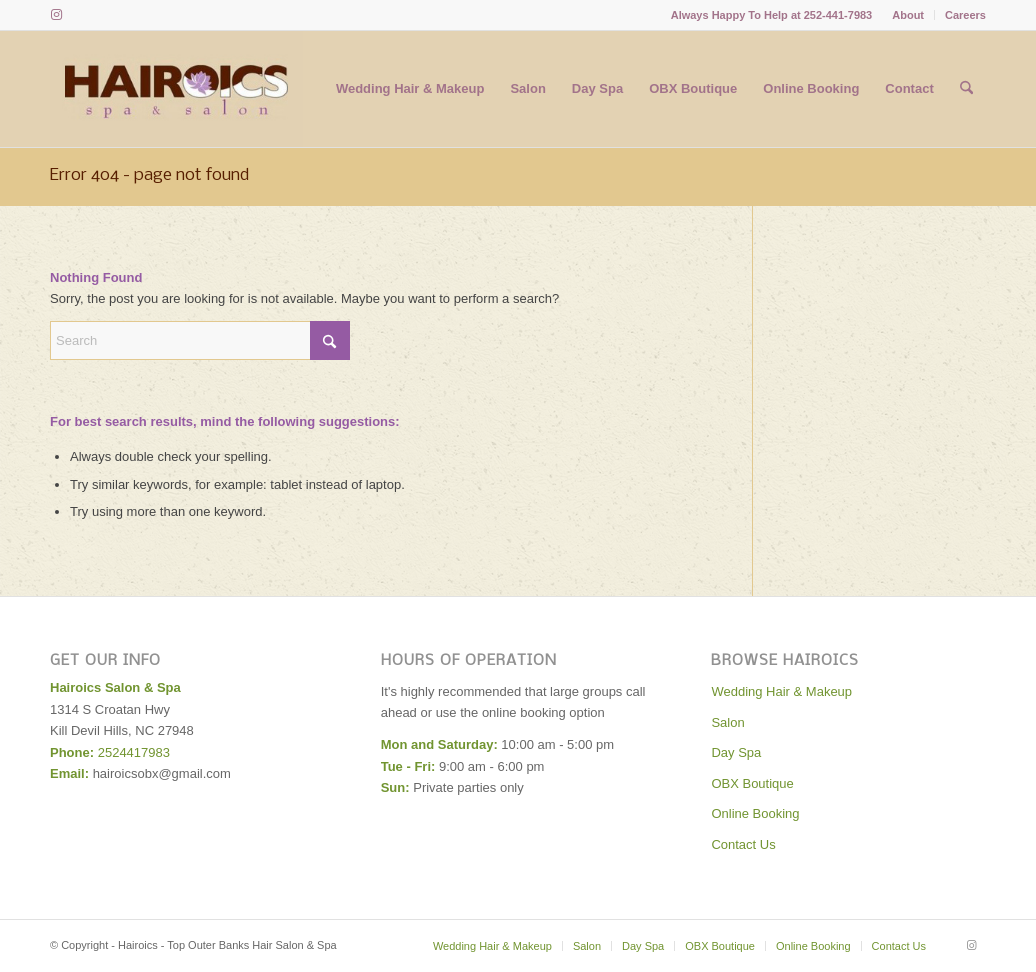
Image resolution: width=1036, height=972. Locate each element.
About (908, 15)
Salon (727, 722)
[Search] (966, 89)
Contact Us (743, 844)
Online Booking (755, 813)
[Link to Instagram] (56, 15)
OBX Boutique (752, 783)
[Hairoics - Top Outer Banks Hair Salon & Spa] (176, 89)
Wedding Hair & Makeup (781, 691)
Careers (965, 15)
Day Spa (736, 752)
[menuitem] (908, 15)
